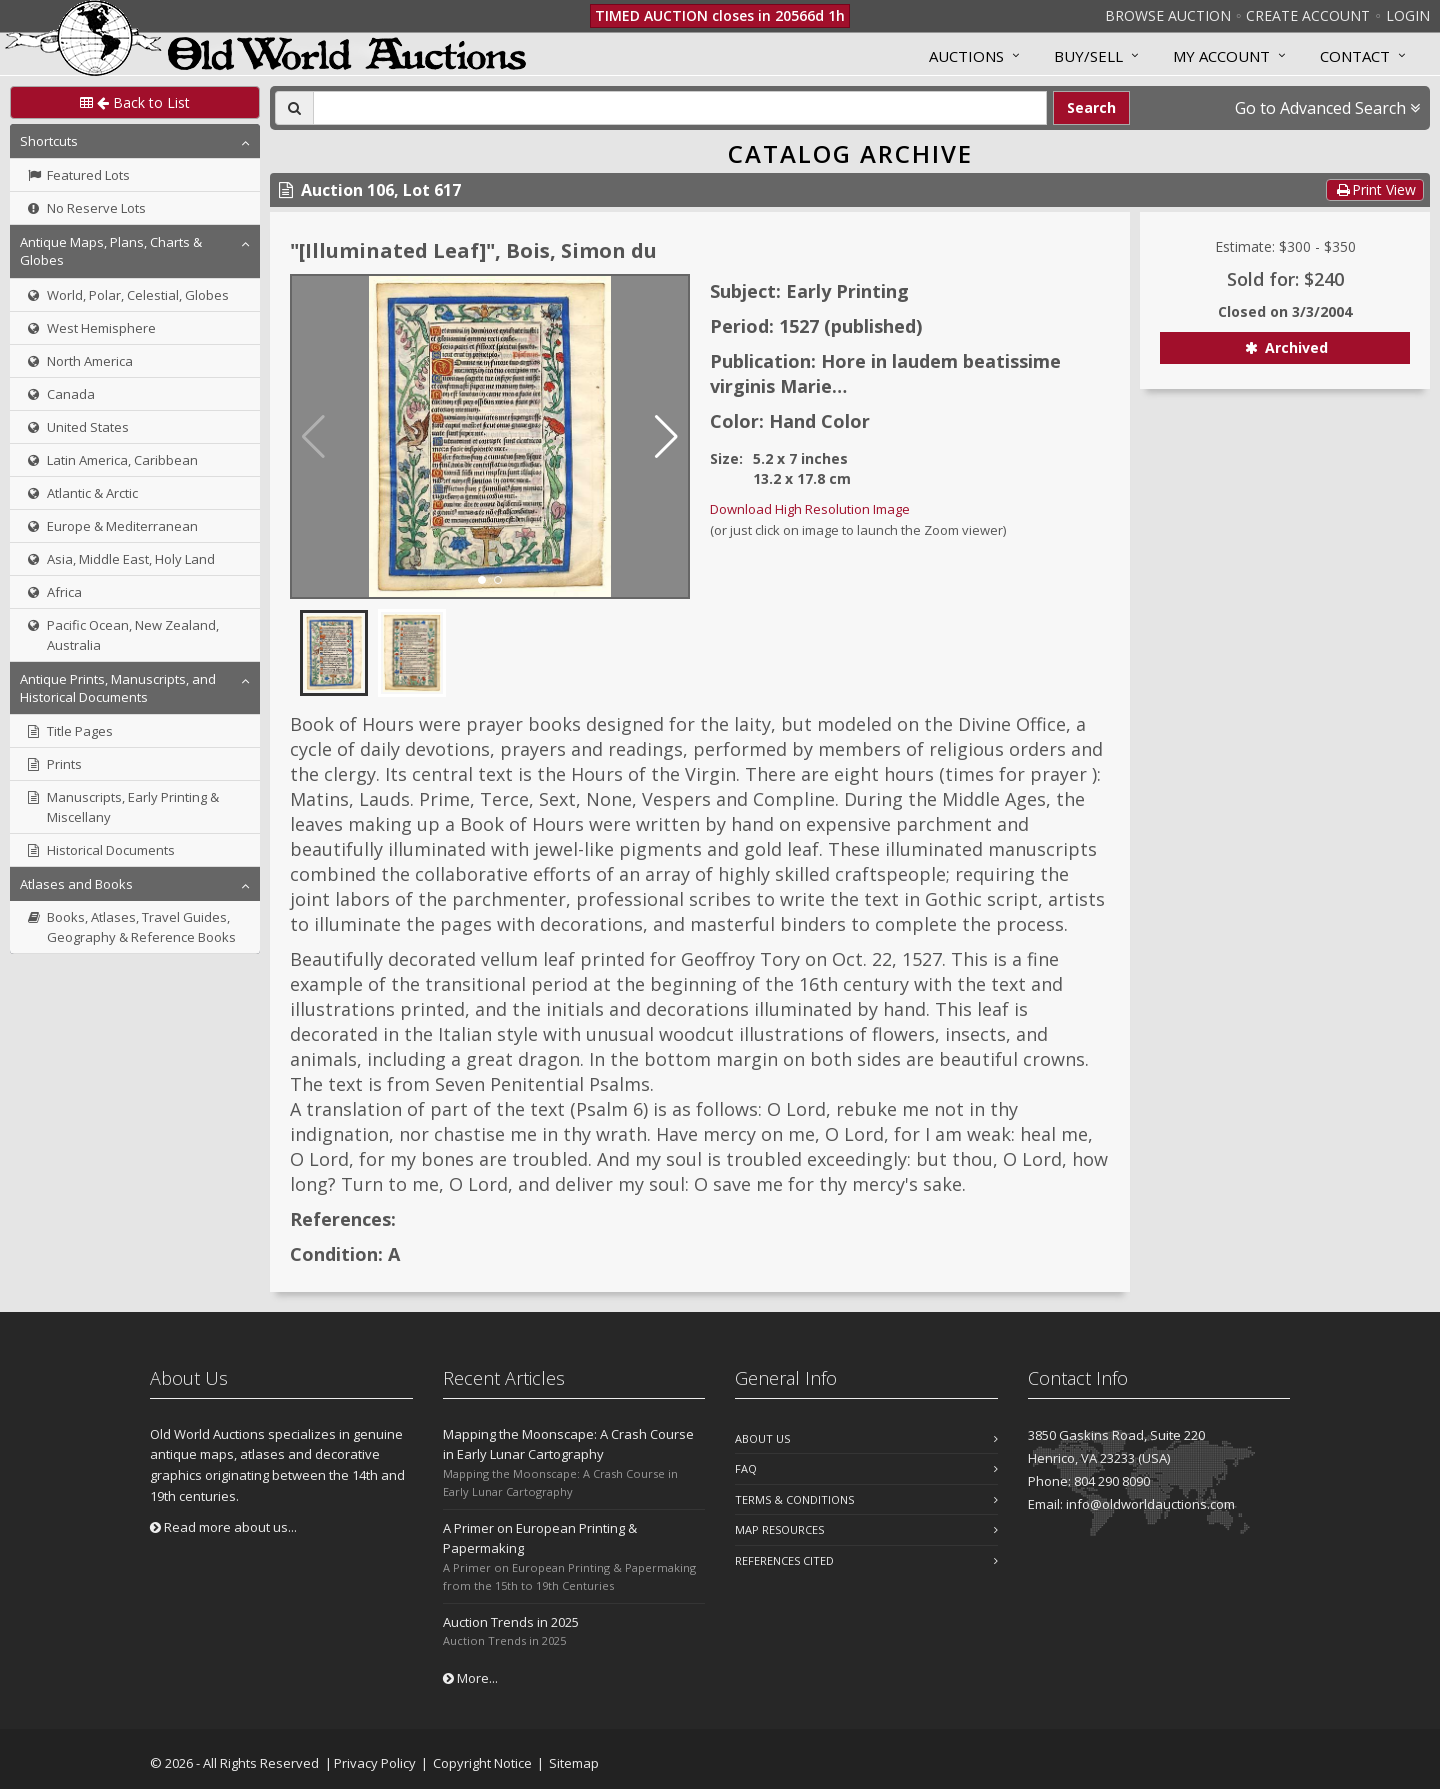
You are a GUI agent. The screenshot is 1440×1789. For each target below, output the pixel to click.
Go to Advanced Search (1327, 108)
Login (1408, 15)
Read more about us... (223, 1527)
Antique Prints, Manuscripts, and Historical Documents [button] (118, 688)
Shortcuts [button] (49, 141)
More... (470, 1678)
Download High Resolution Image (810, 509)
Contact (1355, 56)
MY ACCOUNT (1221, 56)
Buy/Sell (1088, 56)
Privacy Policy (375, 1763)
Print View (1375, 189)
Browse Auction (1168, 15)
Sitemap (574, 1763)
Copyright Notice (482, 1763)
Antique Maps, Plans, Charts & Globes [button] (111, 251)
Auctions (966, 56)
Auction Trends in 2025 (511, 1622)
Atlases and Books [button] (76, 884)
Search (1091, 107)
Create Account (1308, 15)
